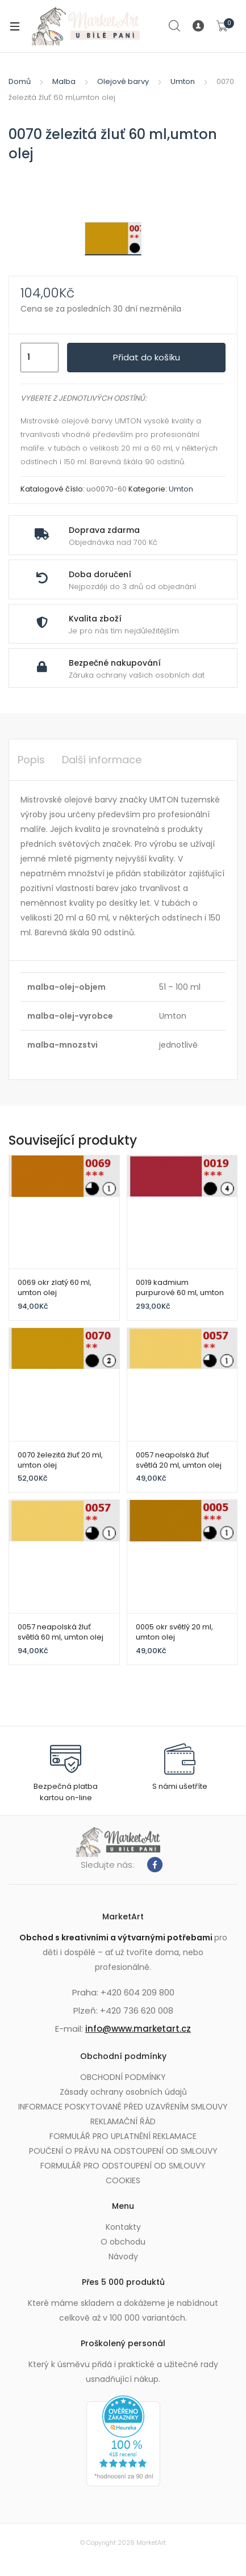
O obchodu (123, 2241)
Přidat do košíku (146, 357)
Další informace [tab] (101, 760)
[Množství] (39, 357)
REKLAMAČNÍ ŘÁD (123, 2121)
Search (175, 26)
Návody (123, 2256)
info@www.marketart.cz (138, 2029)
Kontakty (123, 2227)
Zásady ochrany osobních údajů (123, 2092)
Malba (64, 81)
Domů (20, 81)
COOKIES (123, 2180)
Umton (182, 81)
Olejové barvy (123, 81)
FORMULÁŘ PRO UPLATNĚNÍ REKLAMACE (123, 2136)
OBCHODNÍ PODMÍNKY (123, 2077)
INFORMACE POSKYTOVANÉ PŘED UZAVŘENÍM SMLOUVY (123, 2106)
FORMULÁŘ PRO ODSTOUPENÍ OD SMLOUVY (123, 2165)
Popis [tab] (31, 760)
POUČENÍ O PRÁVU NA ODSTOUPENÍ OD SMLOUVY (123, 2151)
